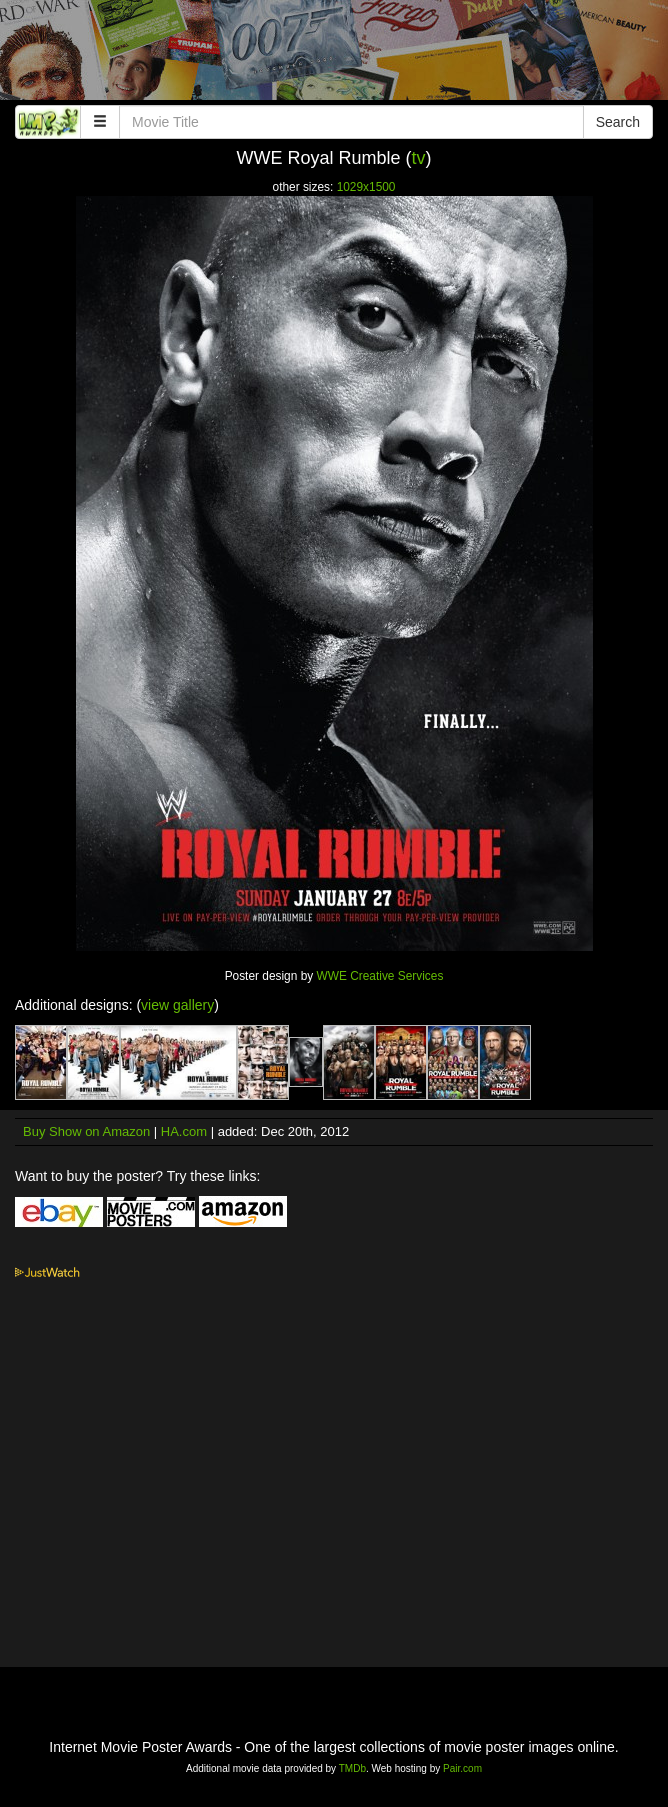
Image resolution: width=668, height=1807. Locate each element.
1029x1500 (366, 187)
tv (419, 158)
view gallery (177, 1005)
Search (618, 122)
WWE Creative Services (380, 976)
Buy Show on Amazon (86, 1131)
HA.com (184, 1131)
